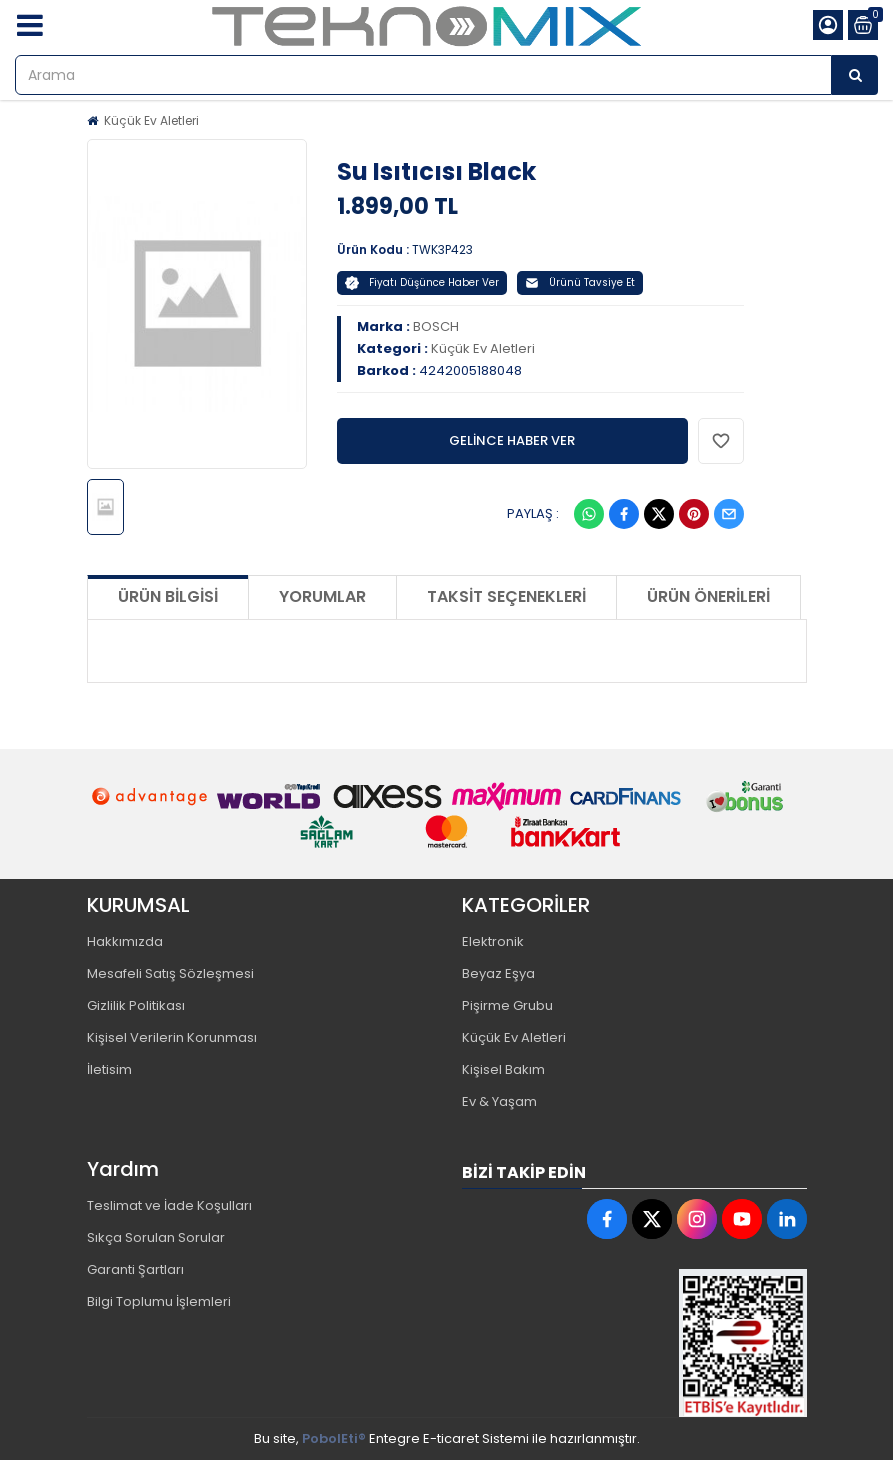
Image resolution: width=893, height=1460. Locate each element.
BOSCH (436, 326)
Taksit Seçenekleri (506, 596)
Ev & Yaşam (499, 1101)
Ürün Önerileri (708, 596)
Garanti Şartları (135, 1269)
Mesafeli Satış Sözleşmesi (170, 973)
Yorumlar (322, 596)
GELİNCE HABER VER (512, 440)
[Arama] (855, 75)
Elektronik (493, 941)
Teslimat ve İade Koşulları (169, 1205)
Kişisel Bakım (503, 1069)
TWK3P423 (442, 249)
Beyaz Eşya (498, 973)
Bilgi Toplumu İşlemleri (159, 1301)
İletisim (109, 1069)
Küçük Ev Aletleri (151, 120)
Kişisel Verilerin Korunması (172, 1037)
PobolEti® (334, 1438)
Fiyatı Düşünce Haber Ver (422, 282)
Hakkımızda (125, 941)
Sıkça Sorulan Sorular (156, 1237)
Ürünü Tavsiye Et (580, 282)
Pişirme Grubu (507, 1005)
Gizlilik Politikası (136, 1005)
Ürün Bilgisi (168, 596)
